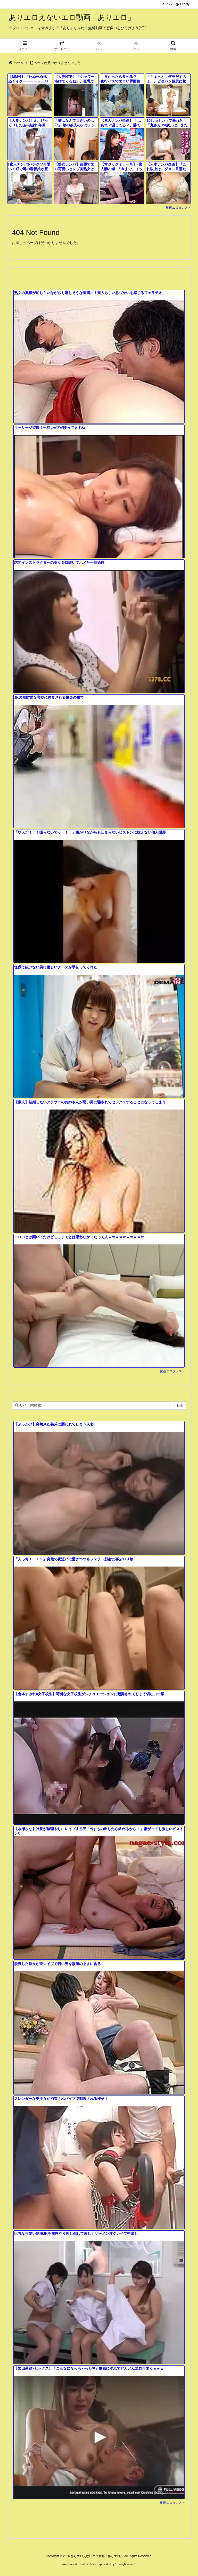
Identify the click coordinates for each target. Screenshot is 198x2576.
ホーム (18, 63)
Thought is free (125, 2564)
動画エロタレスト (178, 207)
